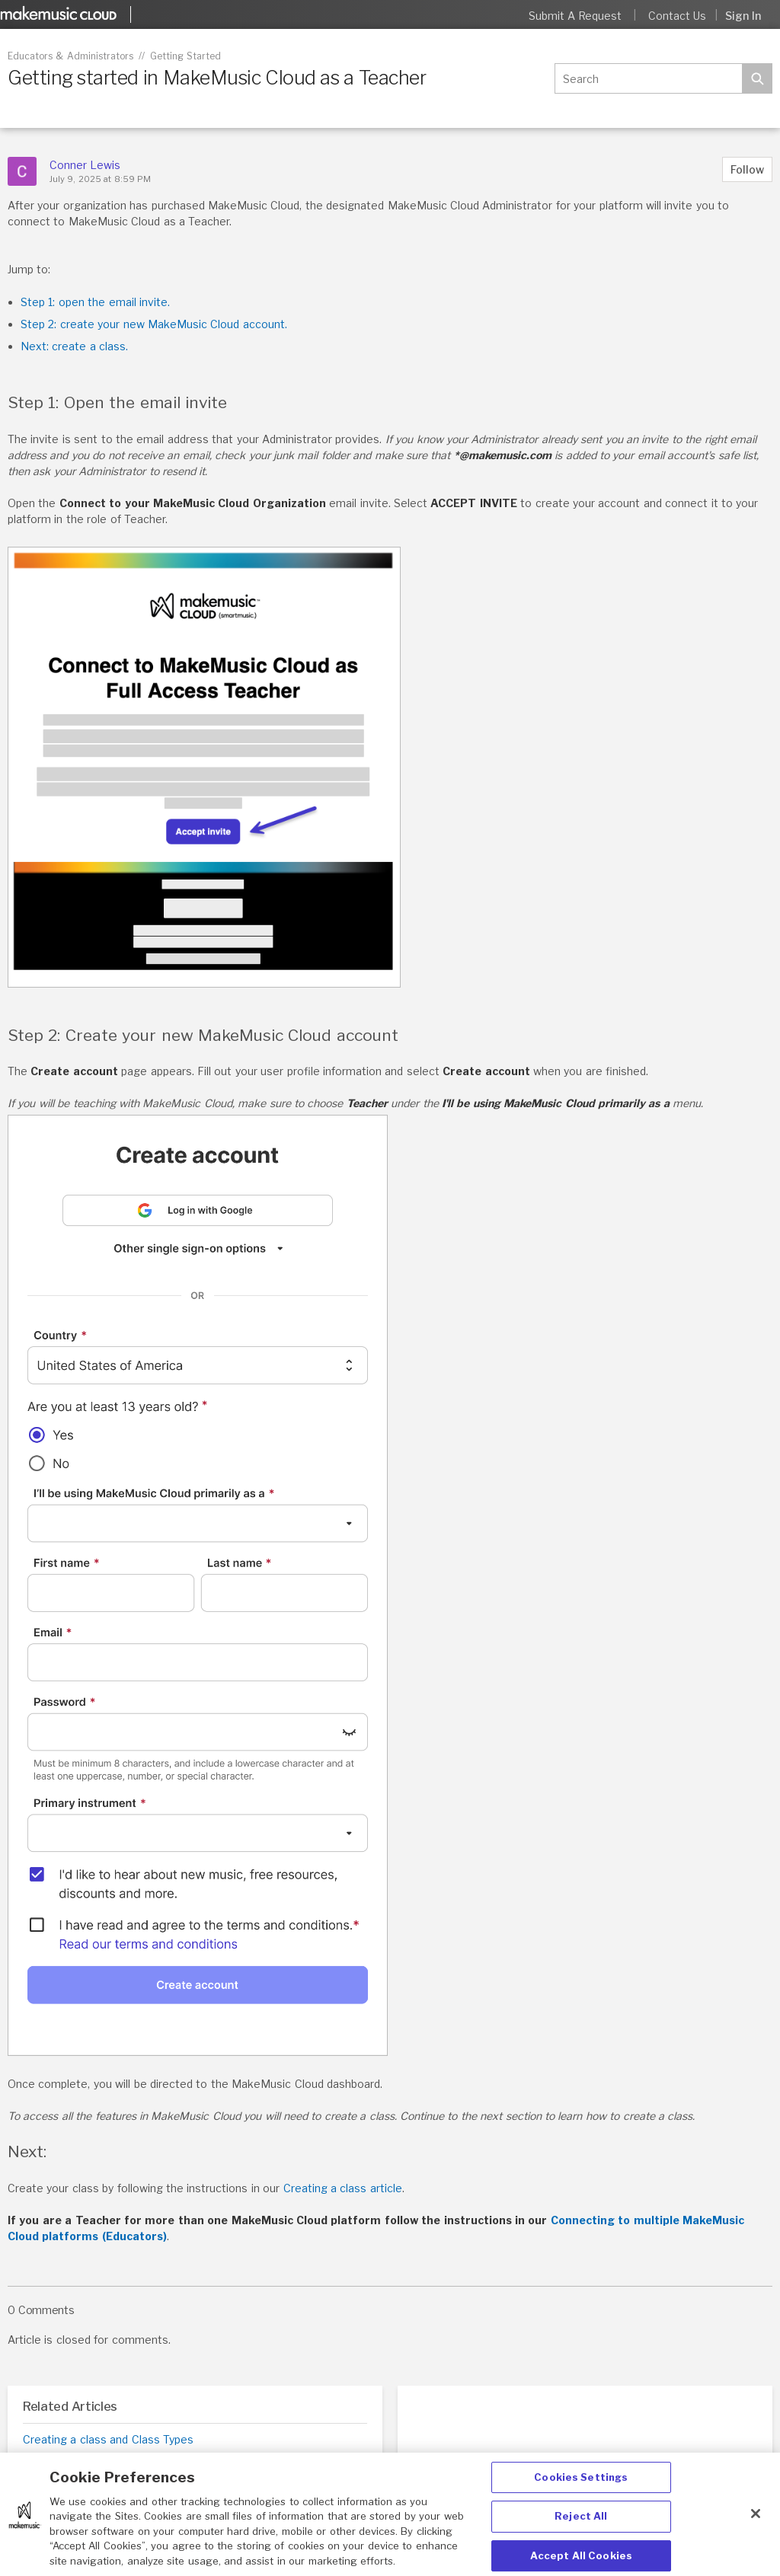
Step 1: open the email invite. (95, 301)
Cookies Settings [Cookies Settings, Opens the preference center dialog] (581, 2488)
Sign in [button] (743, 15)
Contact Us (677, 15)
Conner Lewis (85, 164)
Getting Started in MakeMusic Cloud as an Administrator (169, 2459)
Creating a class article (342, 2188)
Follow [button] (747, 169)
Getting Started (185, 56)
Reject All (581, 2527)
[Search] (648, 78)
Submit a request (575, 15)
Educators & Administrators (70, 56)
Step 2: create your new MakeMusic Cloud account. (154, 324)
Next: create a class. (74, 346)
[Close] (755, 2524)
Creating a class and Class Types (108, 2439)
